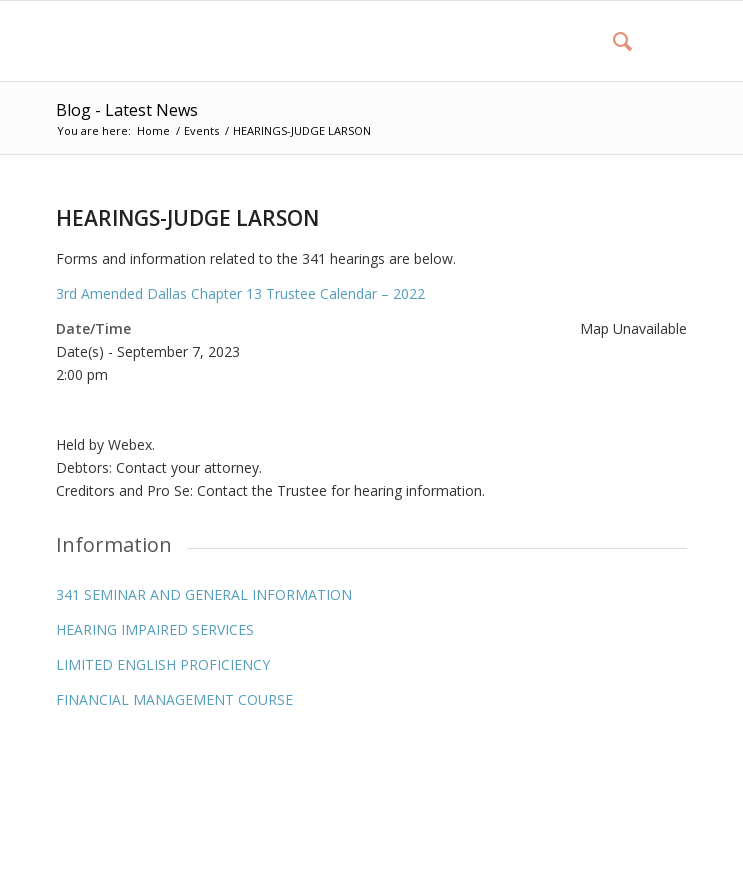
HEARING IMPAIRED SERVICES (155, 629)
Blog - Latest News (127, 110)
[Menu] (659, 41)
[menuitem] (612, 41)
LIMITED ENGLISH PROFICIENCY (163, 664)
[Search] (612, 41)
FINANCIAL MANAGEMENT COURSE (174, 699)
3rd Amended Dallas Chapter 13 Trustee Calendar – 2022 (240, 293)
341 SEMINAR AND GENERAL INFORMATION (204, 594)
